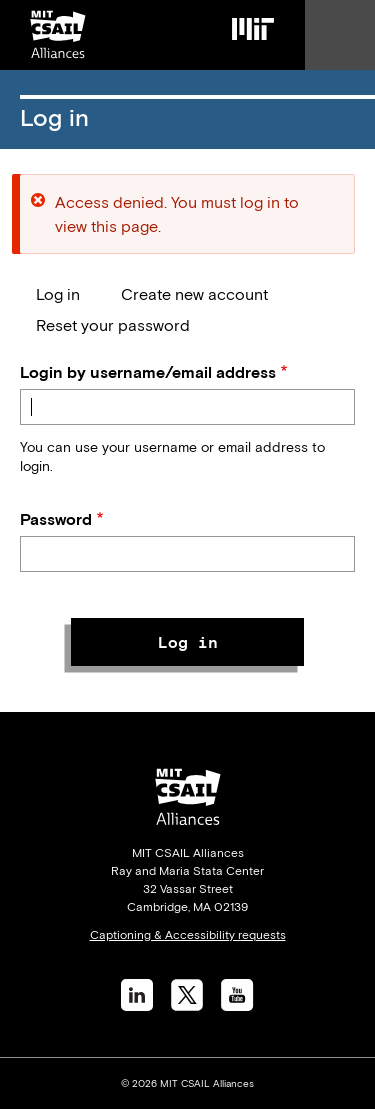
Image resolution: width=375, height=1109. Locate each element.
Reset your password (113, 325)
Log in (58, 294)
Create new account (194, 294)
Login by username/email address (148, 372)
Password (56, 519)
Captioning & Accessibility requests (188, 935)
